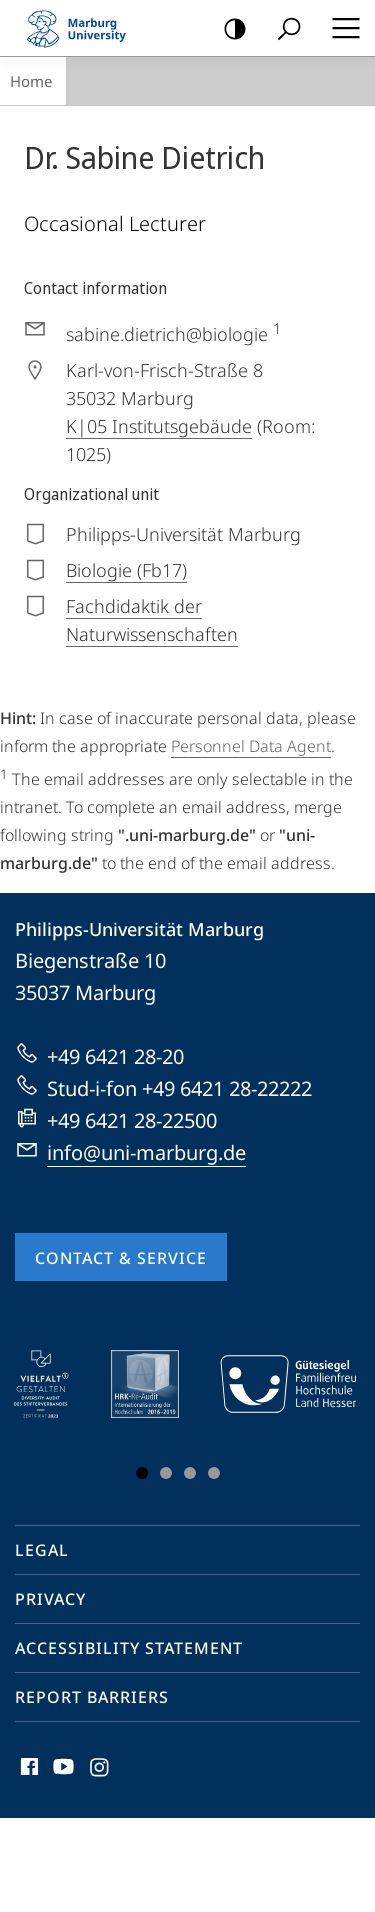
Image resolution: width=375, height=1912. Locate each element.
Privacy (50, 1599)
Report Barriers (92, 1697)
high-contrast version (228, 29)
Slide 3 (190, 1473)
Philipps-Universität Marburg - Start (85, 28)
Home (31, 81)
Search (282, 29)
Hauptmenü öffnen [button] (340, 28)
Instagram (100, 1771)
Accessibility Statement (129, 1648)
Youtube (61, 1771)
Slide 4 (214, 1473)
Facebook (27, 1771)
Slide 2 (166, 1473)
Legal (42, 1550)
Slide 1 (142, 1473)
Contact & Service (121, 1258)
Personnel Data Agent (251, 746)
